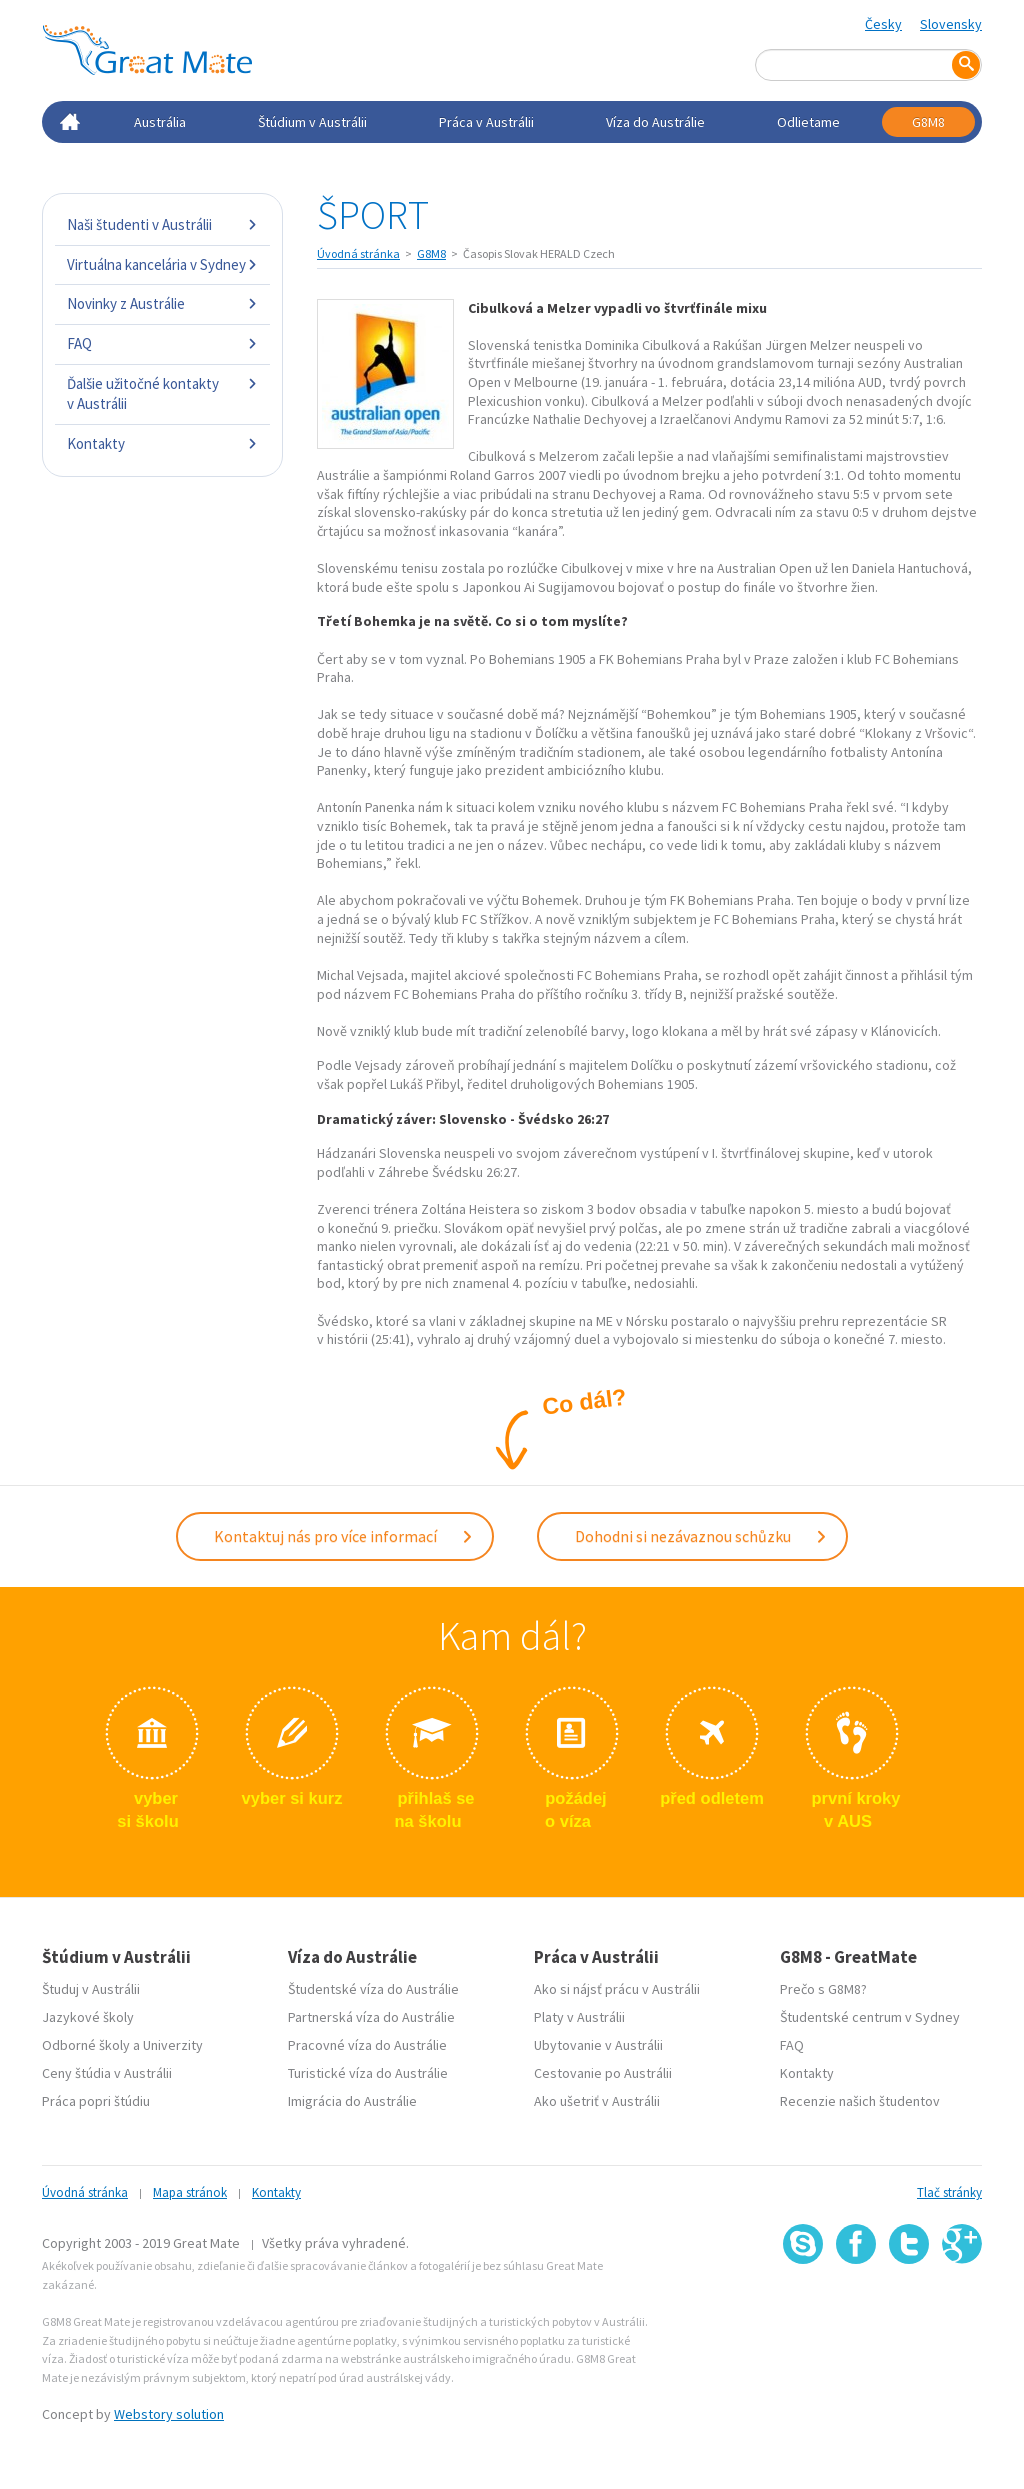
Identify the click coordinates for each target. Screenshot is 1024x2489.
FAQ (162, 343)
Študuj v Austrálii (91, 1987)
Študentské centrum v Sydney (870, 2015)
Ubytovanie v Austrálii (598, 2043)
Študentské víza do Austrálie (373, 1987)
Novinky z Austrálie (162, 303)
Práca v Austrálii (486, 122)
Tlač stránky (949, 2190)
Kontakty (162, 443)
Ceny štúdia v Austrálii (107, 2071)
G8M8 (928, 122)
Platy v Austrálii (579, 2015)
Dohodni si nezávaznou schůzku (701, 1535)
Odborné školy (86, 2043)
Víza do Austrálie (655, 122)
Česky (883, 24)
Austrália (160, 122)
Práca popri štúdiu (96, 2099)
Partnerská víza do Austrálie (371, 2015)
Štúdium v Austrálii (312, 122)
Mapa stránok (190, 2190)
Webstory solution (169, 2412)
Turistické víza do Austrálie (368, 2071)
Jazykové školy (88, 2015)
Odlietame (808, 122)
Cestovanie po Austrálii (603, 2071)
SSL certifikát (909, 2305)
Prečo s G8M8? (823, 1987)
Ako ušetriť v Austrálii (597, 2099)
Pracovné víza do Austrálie (367, 2043)
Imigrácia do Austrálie (352, 2099)
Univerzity (173, 2043)
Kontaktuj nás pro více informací (344, 1535)
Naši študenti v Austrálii (162, 224)
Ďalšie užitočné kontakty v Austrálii (162, 393)
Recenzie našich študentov (860, 2099)
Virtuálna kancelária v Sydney (162, 264)
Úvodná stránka (358, 253)
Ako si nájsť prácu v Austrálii (617, 1987)
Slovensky (951, 24)
